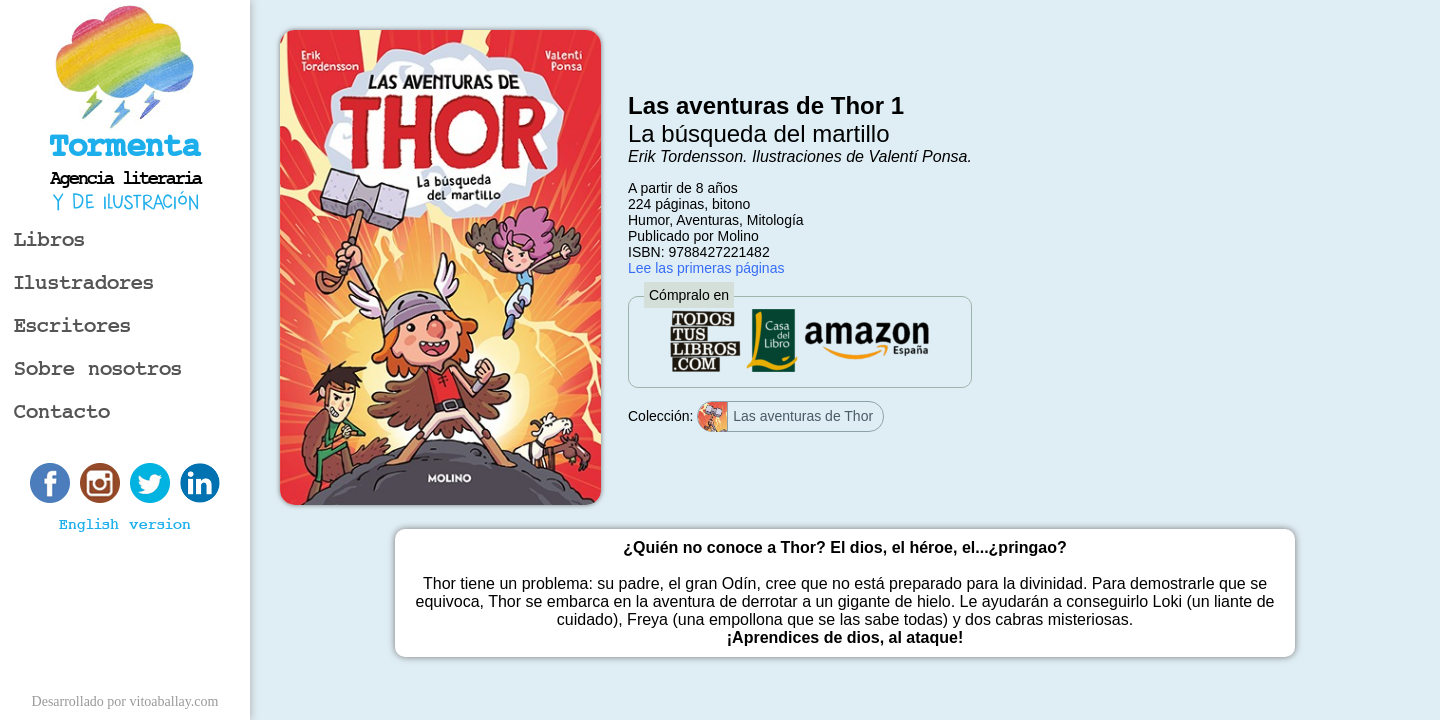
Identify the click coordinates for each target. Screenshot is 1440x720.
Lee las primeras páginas (706, 268)
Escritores (72, 326)
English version (125, 525)
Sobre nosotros (98, 369)
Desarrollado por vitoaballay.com (125, 701)
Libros (49, 240)
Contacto (62, 412)
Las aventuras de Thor (785, 417)
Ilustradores (84, 283)
